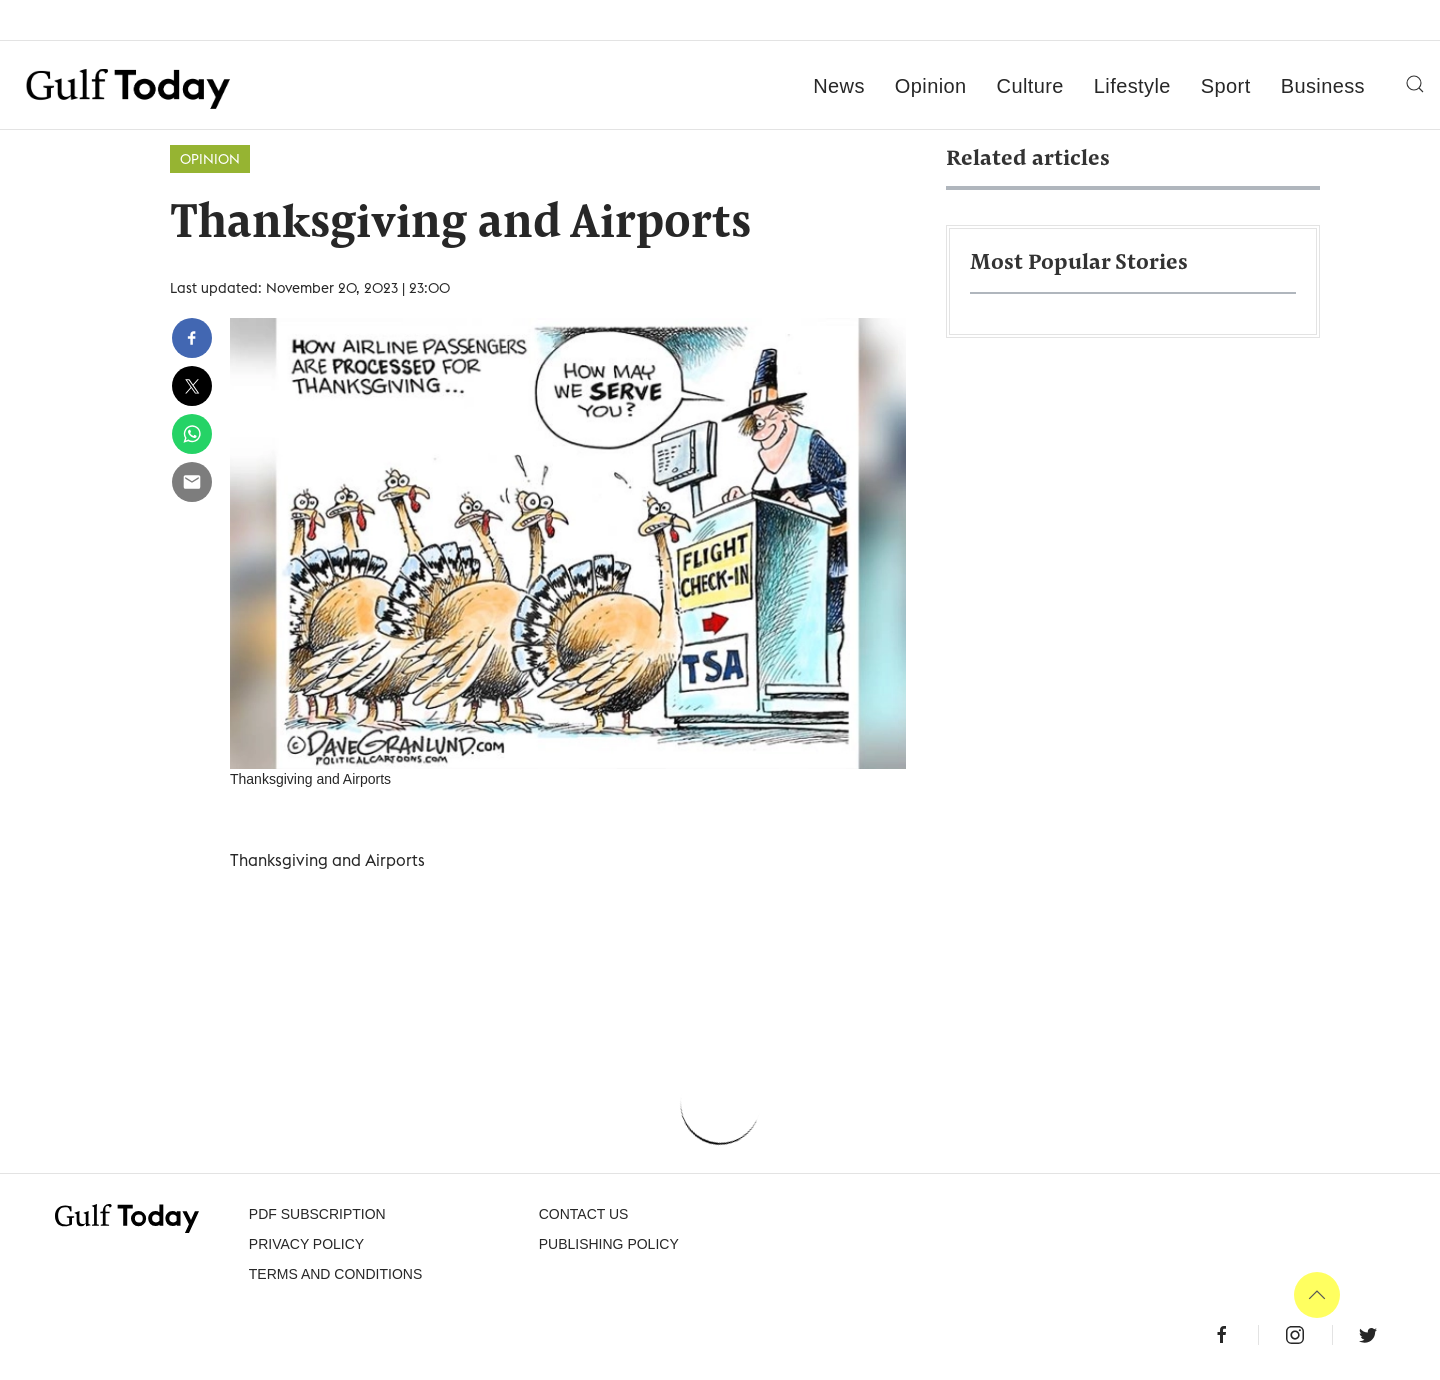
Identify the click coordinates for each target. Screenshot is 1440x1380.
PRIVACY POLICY (306, 1244)
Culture (1030, 86)
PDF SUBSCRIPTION (317, 1214)
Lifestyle (1132, 86)
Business (1323, 86)
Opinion (931, 86)
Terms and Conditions (335, 1274)
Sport (1226, 86)
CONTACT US (584, 1214)
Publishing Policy (609, 1244)
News (839, 86)
